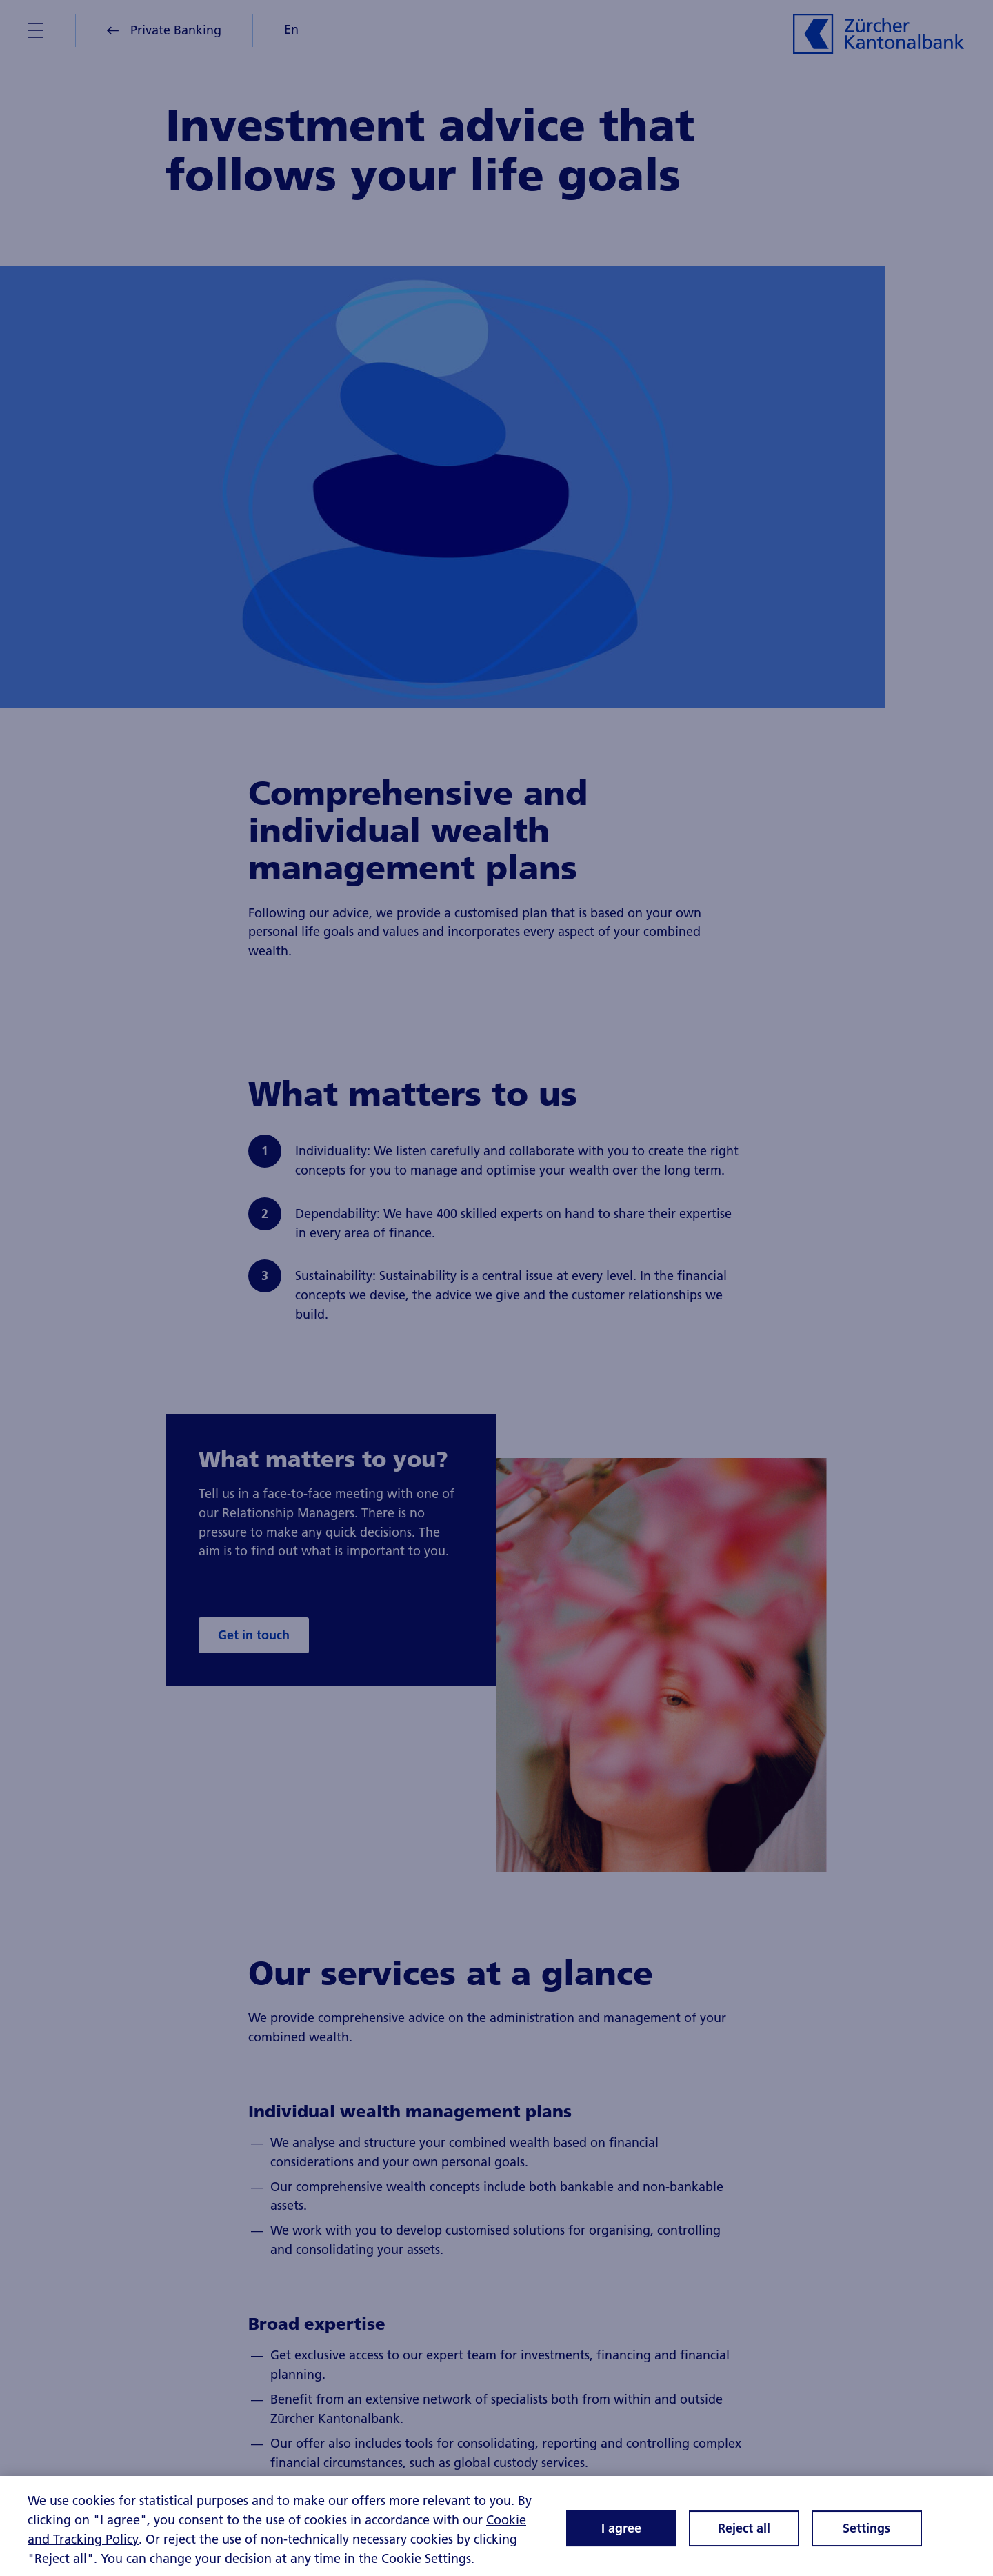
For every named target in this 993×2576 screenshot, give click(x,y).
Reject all (744, 2533)
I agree (621, 2533)
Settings (866, 2533)
